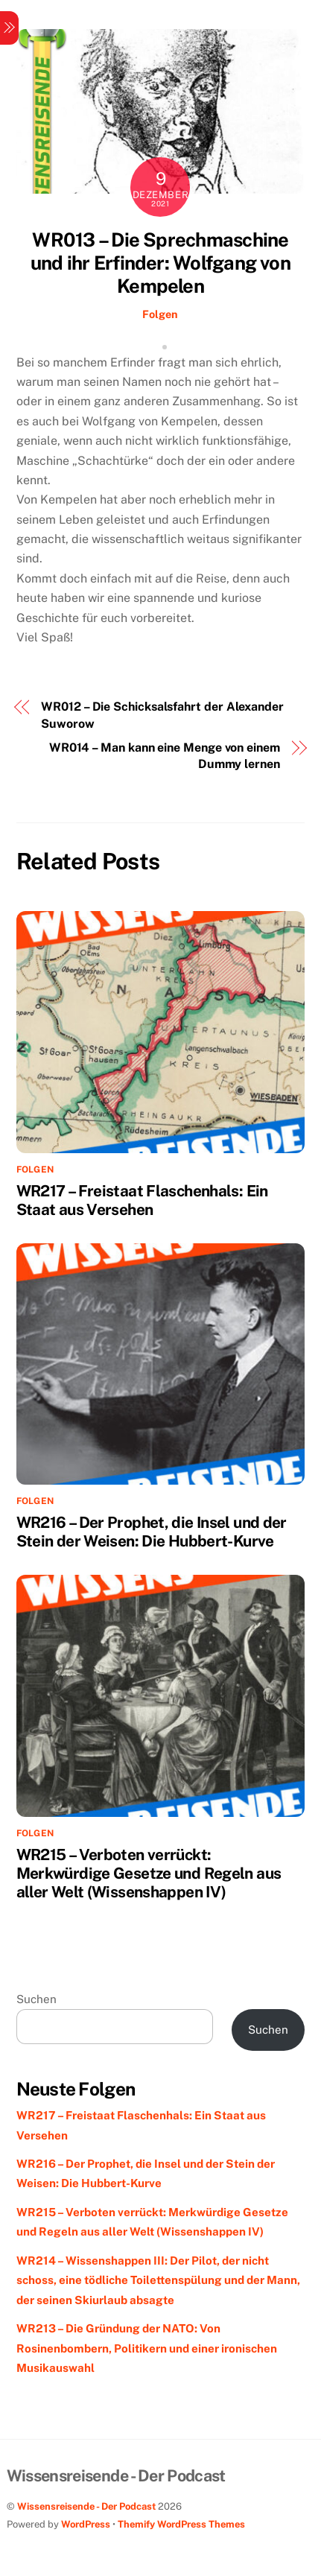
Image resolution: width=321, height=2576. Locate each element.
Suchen (36, 1999)
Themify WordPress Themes (181, 2524)
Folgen (160, 314)
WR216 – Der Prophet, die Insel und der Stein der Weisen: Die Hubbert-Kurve (151, 1531)
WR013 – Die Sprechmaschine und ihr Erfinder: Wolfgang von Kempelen (160, 262)
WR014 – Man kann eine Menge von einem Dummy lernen (164, 755)
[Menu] (9, 28)
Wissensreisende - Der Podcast (86, 2506)
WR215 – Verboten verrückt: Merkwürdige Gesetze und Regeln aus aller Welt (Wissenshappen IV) (149, 1873)
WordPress (85, 2524)
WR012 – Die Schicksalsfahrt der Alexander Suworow (162, 714)
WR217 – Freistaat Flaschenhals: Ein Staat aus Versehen (142, 1200)
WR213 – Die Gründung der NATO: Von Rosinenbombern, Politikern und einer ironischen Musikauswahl (146, 2348)
